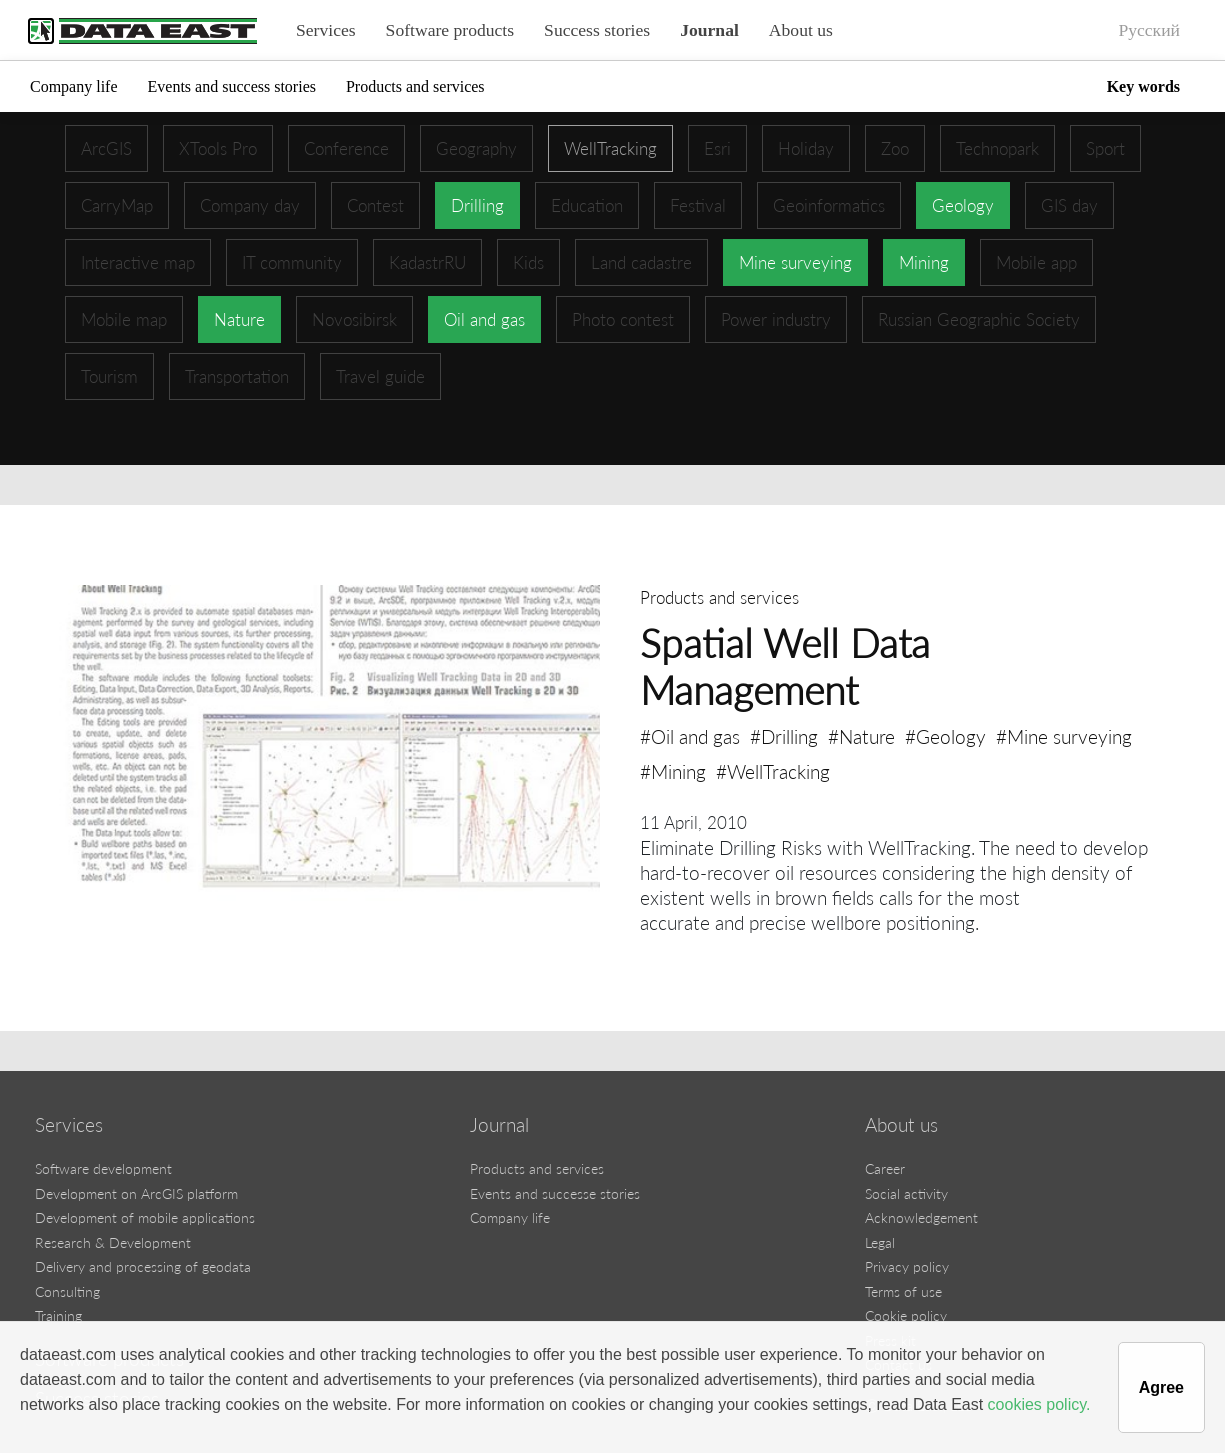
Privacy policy (907, 1266)
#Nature (861, 736)
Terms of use (903, 1291)
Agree (1161, 1387)
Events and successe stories (555, 1193)
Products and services (415, 86)
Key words (1143, 86)
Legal (880, 1242)
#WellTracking (773, 771)
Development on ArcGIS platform (136, 1193)
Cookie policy (906, 1315)
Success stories (597, 30)
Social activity (906, 1193)
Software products (450, 30)
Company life (74, 86)
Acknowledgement (921, 1217)
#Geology (945, 736)
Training (58, 1315)
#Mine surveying (1064, 736)
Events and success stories (232, 86)
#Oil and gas (690, 736)
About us (801, 30)
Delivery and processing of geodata (143, 1266)
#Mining (673, 771)
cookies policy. (1039, 1404)
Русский (1149, 30)
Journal (709, 30)
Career (885, 1168)
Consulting (67, 1291)
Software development (103, 1168)
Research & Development (113, 1242)
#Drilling (784, 736)
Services (326, 30)
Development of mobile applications (145, 1217)
